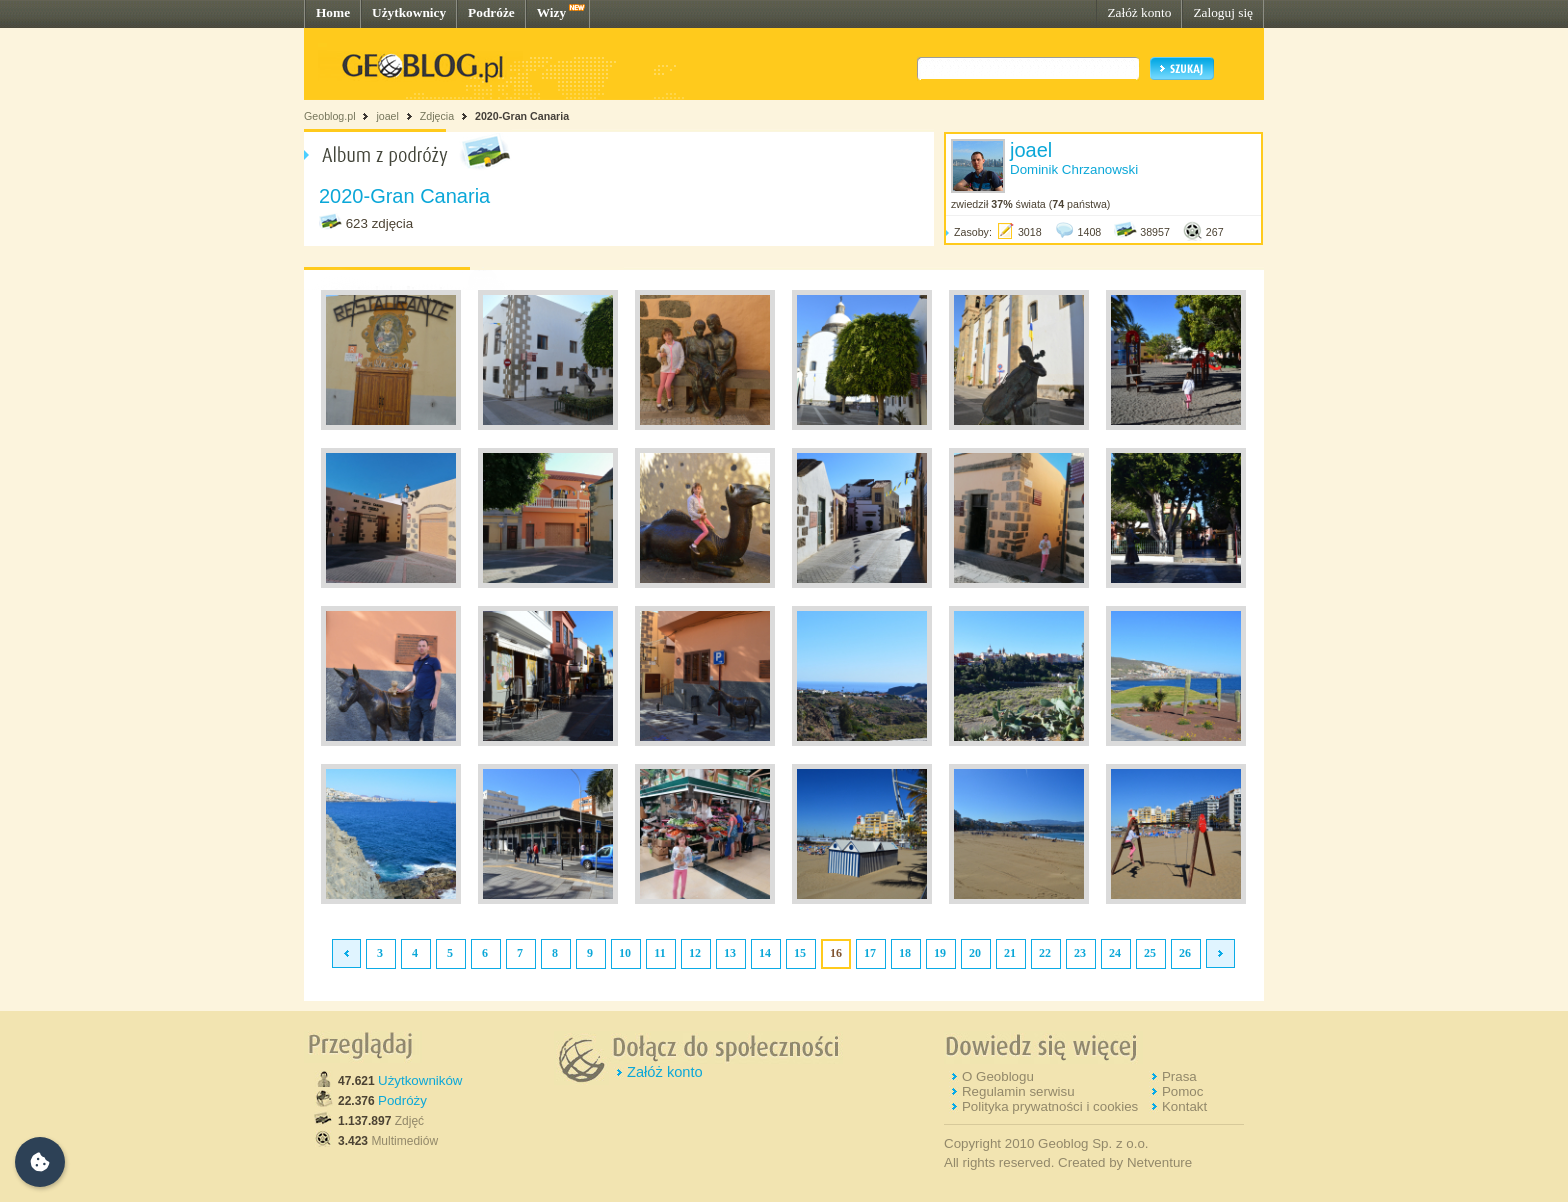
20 (975, 953)
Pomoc (1182, 1091)
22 (1045, 953)
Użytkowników (420, 1080)
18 (905, 953)
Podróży (402, 1100)
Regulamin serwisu (1018, 1091)
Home (333, 12)
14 (765, 953)
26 (1185, 953)
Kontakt (1184, 1106)
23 (1080, 953)
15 (800, 953)
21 (1010, 953)
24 (1115, 953)
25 (1150, 953)
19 (940, 953)
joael (387, 116)
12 (695, 953)
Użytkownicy (409, 12)
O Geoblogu (998, 1076)
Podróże (491, 12)
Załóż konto (1139, 12)
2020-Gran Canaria (522, 116)
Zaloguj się (1223, 12)
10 (625, 953)
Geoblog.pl (330, 116)
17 (870, 953)
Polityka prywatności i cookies (1050, 1106)
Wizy (551, 12)
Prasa (1179, 1076)
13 (730, 953)
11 (659, 953)
